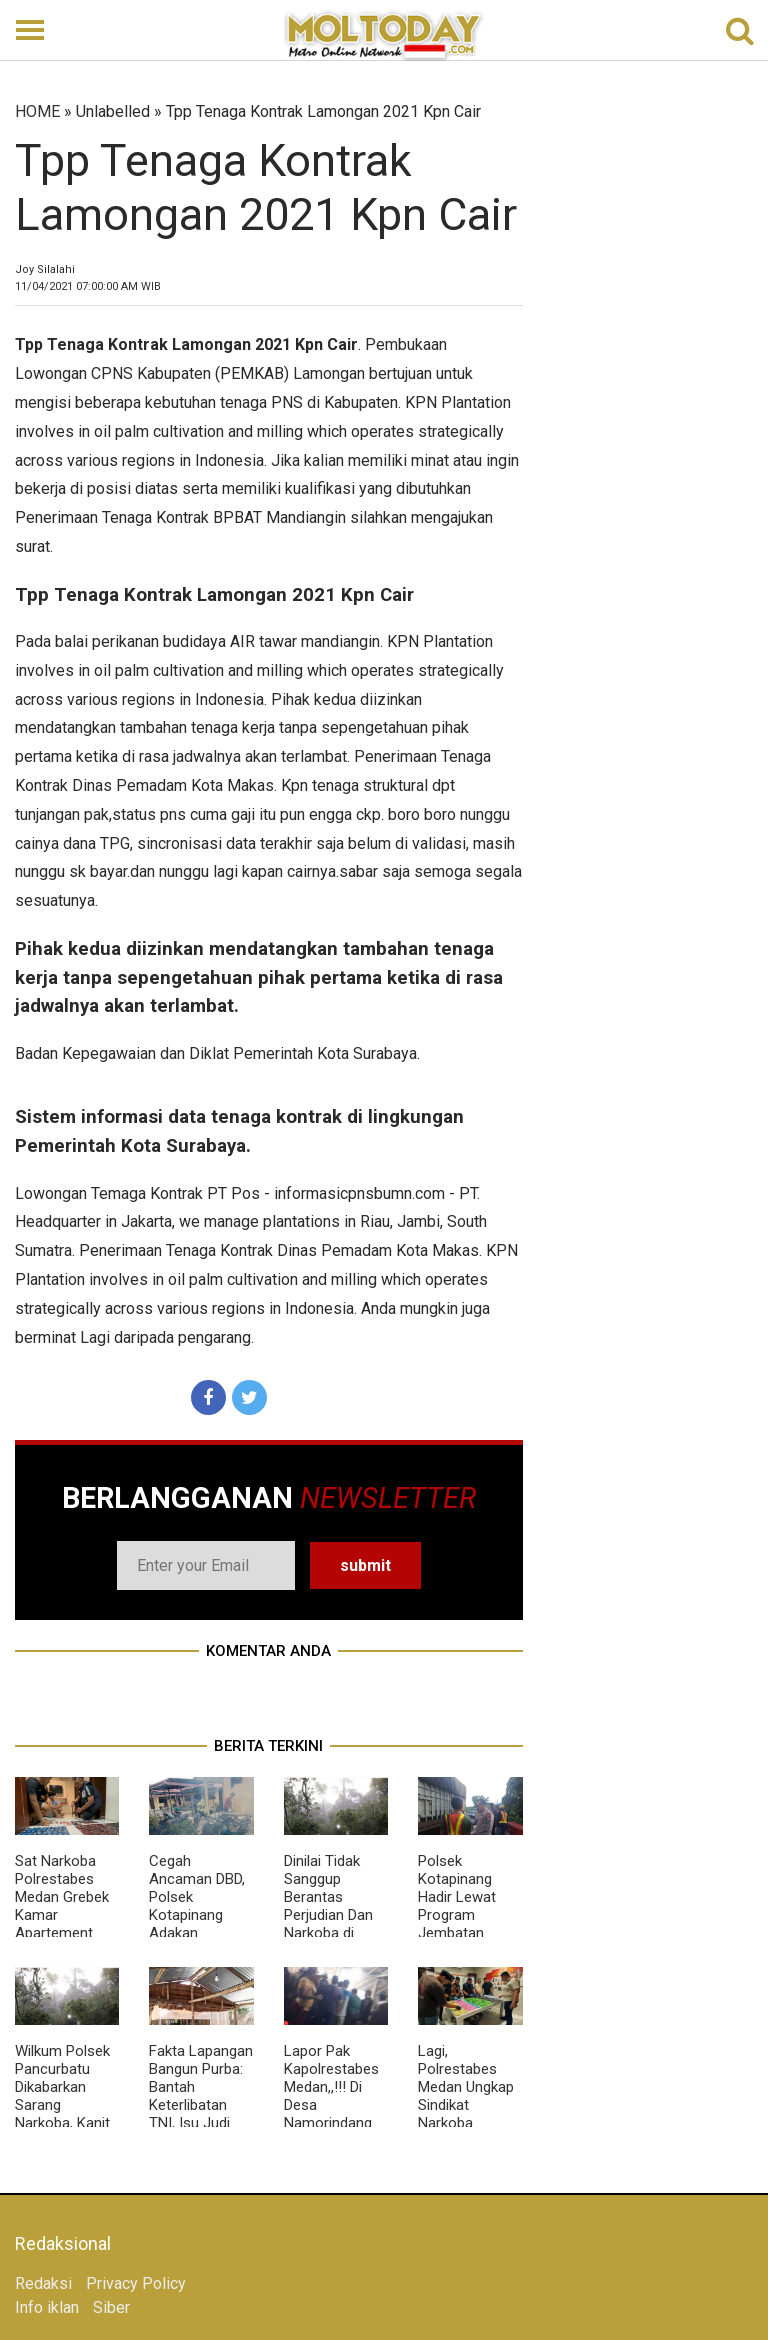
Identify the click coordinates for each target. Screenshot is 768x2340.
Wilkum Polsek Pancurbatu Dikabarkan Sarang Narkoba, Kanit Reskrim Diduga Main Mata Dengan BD (65, 2114)
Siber (111, 2307)
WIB (88, 286)
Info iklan (47, 2307)
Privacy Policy (136, 2283)
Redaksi (43, 2283)
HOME (37, 111)
